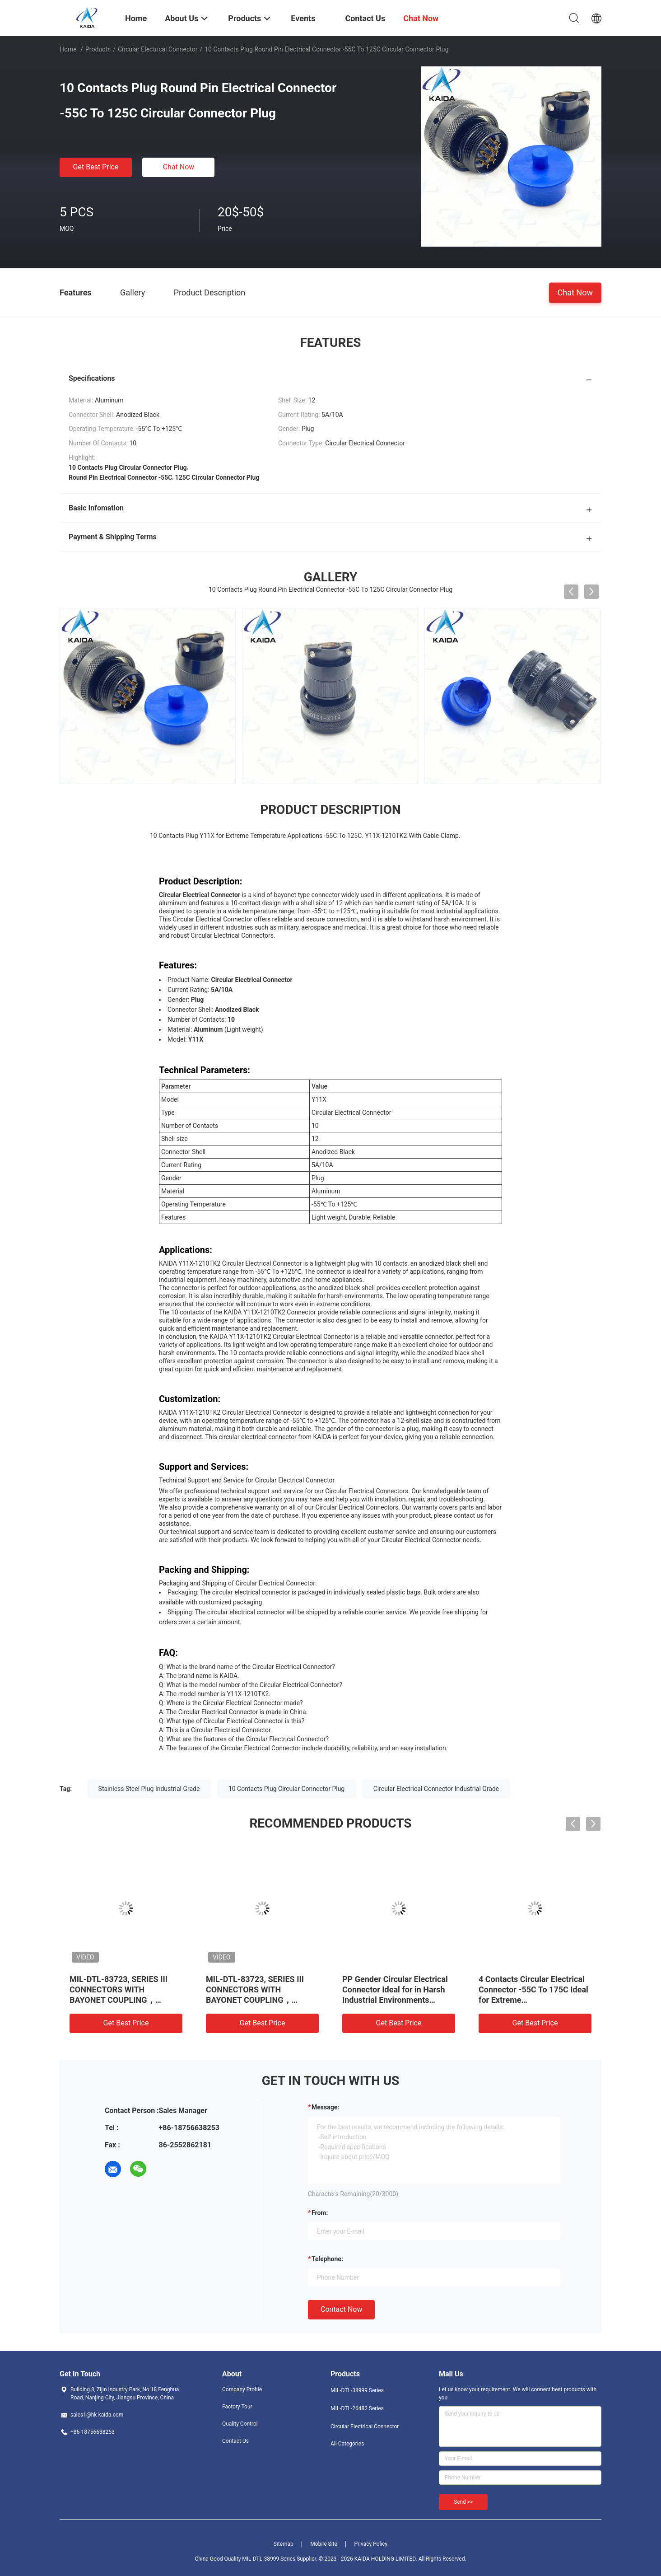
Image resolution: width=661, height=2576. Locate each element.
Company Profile (242, 2389)
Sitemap (283, 2544)
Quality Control (240, 2424)
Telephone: (327, 2259)
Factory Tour (237, 2406)
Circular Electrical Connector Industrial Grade (436, 1788)
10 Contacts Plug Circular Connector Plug (286, 1788)
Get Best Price (96, 167)
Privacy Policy (370, 2544)
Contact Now (341, 2309)
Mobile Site (323, 2544)
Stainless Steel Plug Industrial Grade (149, 1788)
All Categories (347, 2443)
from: (320, 2212)
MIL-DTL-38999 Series (357, 2390)
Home (68, 49)
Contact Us (235, 2441)
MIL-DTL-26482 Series (357, 2408)
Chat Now (179, 167)
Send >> (463, 2502)
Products (98, 49)
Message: (325, 2107)
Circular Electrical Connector (158, 49)
